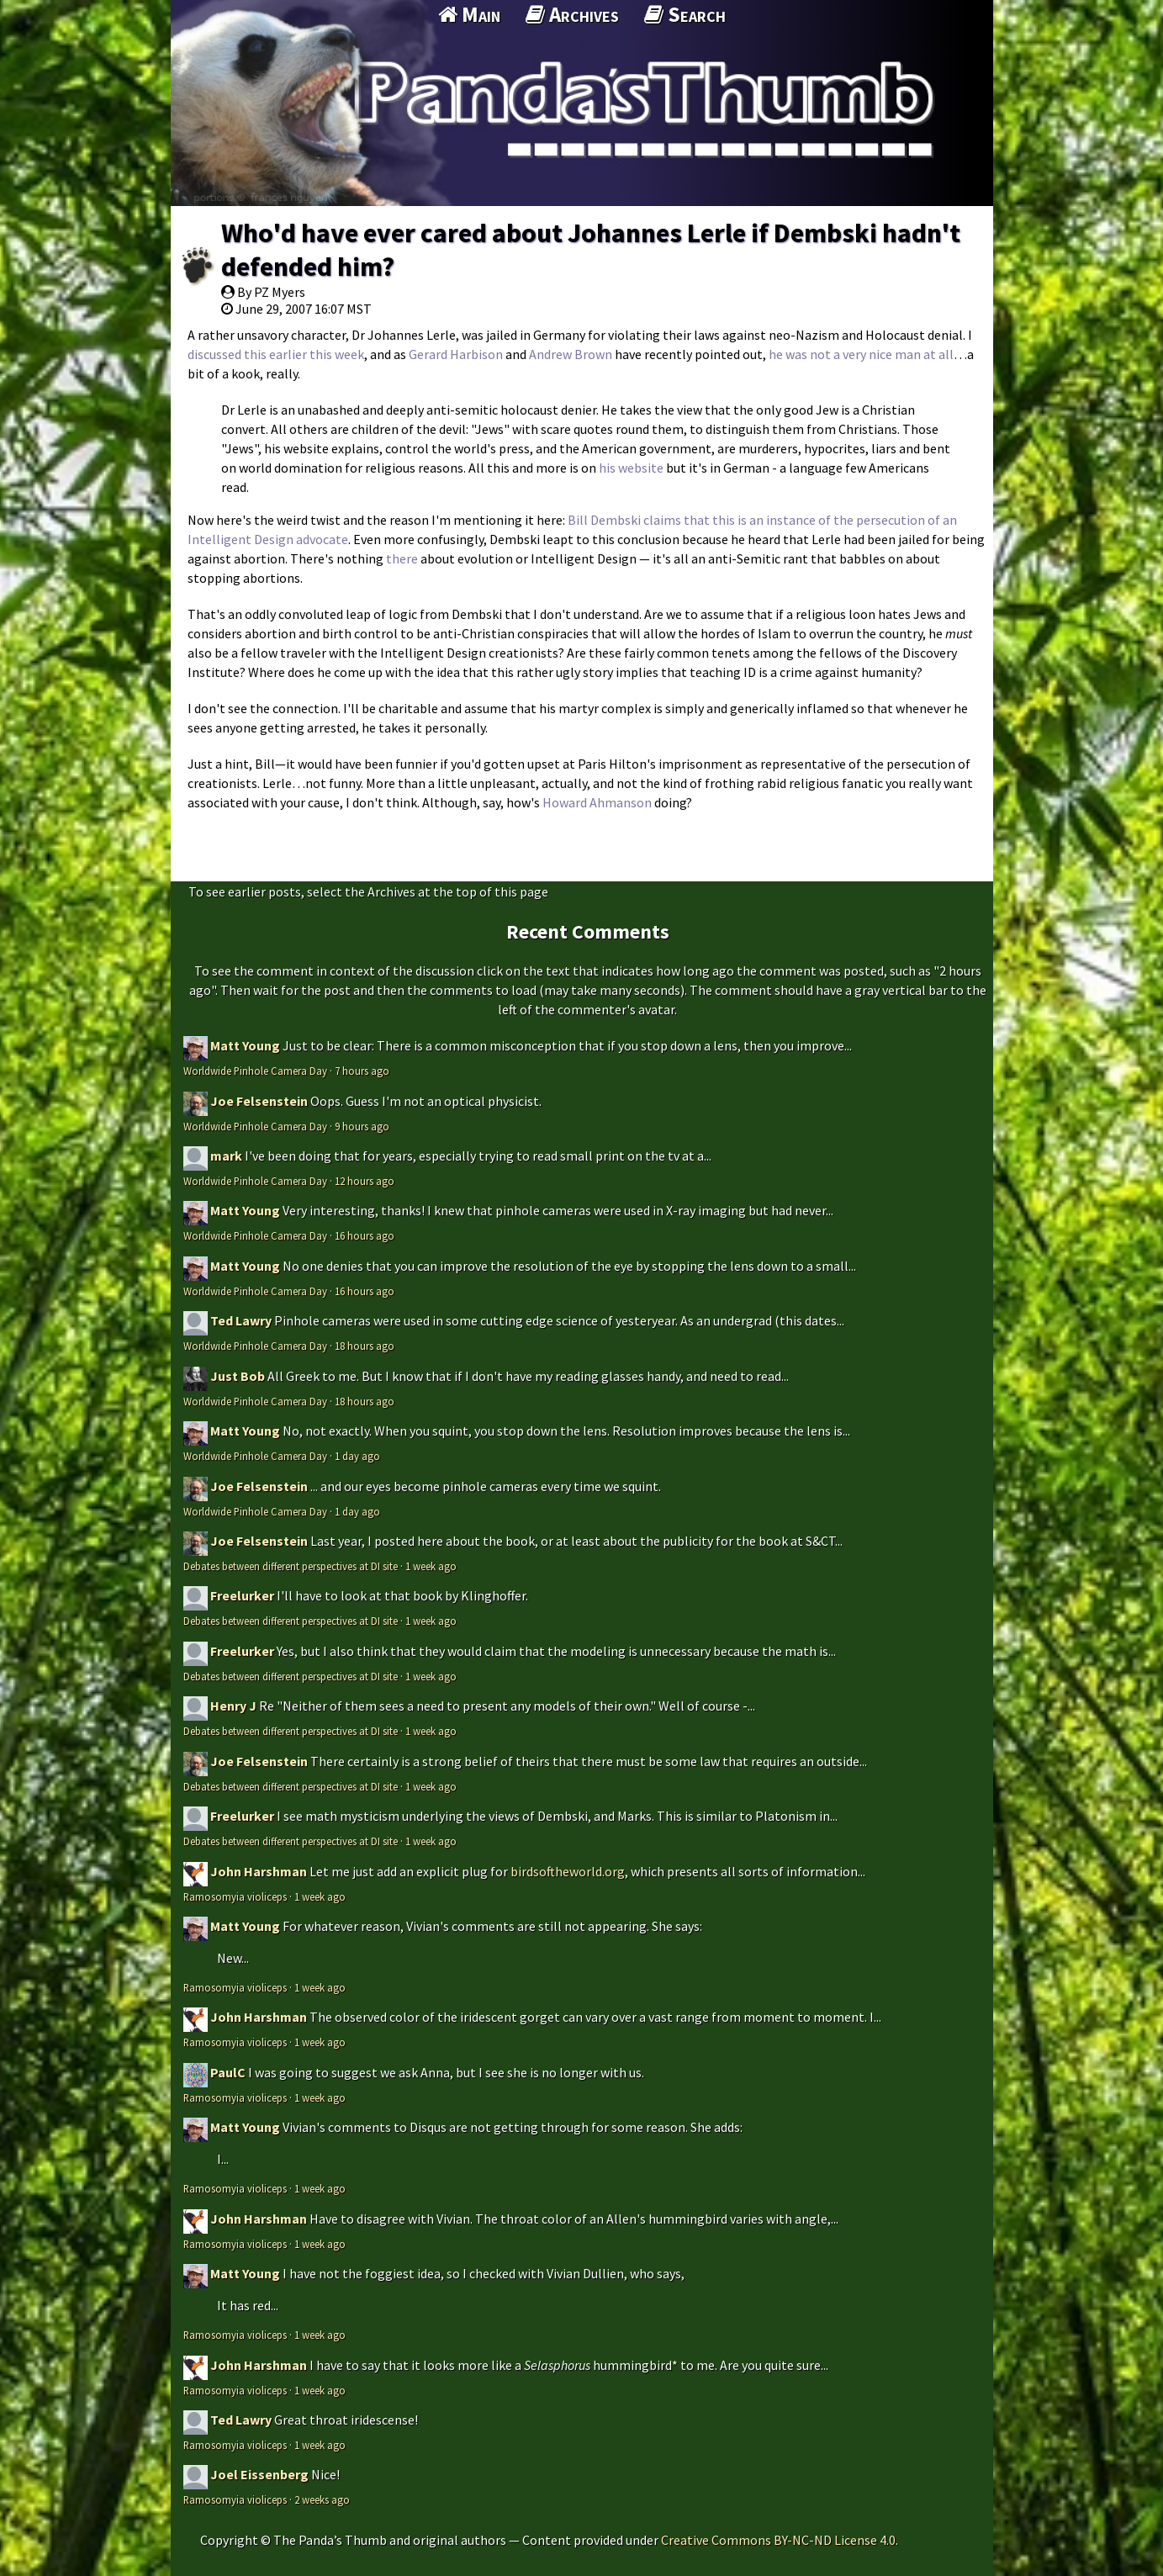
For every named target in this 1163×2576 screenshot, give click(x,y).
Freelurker (242, 1595)
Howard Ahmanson (597, 802)
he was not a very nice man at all (861, 354)
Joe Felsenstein (259, 1100)
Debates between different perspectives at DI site (290, 1566)
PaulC (228, 2072)
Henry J (233, 1705)
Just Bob (237, 1375)
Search (685, 14)
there (402, 558)
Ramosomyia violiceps (235, 1896)
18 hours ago (364, 1345)
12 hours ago (364, 1180)
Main (469, 14)
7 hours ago (362, 1070)
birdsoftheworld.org (567, 1871)
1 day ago (357, 1456)
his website (631, 467)
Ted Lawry (241, 1320)
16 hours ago (364, 1235)
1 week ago (431, 1566)
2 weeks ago (322, 2499)
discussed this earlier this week (276, 354)
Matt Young (245, 1045)
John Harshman (258, 1871)
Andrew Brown (570, 354)
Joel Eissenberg (259, 2474)
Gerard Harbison (456, 354)
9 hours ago (362, 1126)
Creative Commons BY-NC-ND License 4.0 (778, 2539)
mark (226, 1155)
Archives (572, 14)
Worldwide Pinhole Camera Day (255, 1070)
